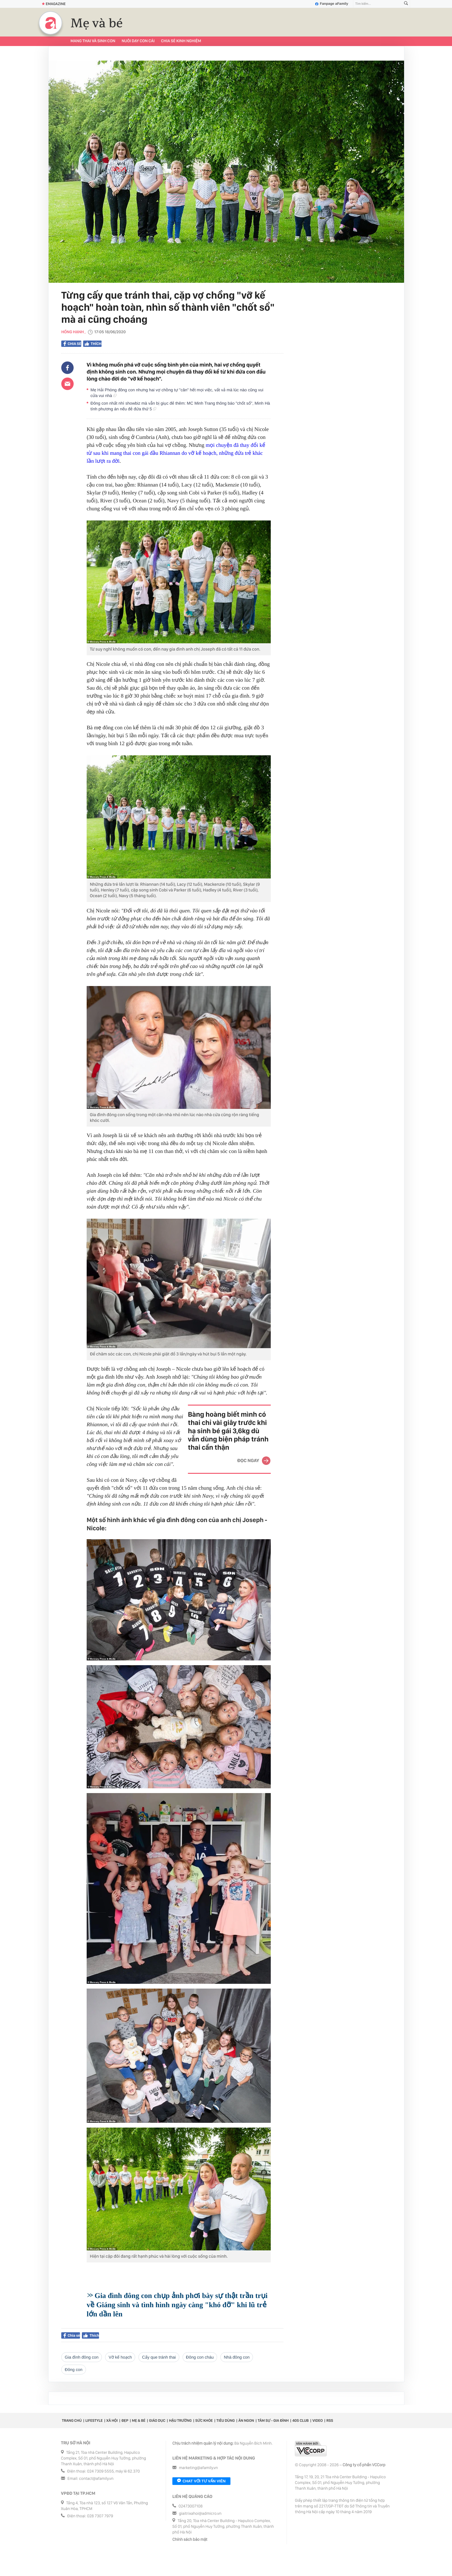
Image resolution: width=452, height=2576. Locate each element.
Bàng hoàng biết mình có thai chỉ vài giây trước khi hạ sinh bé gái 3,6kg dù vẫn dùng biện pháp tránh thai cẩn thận (228, 1431)
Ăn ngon (246, 2420)
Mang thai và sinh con (92, 41)
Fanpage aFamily (331, 4)
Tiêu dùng (225, 2420)
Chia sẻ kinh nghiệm (181, 41)
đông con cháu (200, 2357)
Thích (92, 344)
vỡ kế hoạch (120, 2357)
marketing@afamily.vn (198, 2468)
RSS (329, 2420)
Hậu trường (180, 2420)
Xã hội (112, 2420)
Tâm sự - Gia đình (273, 2420)
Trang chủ (72, 2420)
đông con (74, 2369)
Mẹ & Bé (138, 2420)
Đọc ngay (248, 1460)
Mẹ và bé (96, 23)
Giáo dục (157, 2420)
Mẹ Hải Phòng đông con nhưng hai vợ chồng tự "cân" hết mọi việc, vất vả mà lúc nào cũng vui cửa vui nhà (176, 392)
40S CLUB (300, 2420)
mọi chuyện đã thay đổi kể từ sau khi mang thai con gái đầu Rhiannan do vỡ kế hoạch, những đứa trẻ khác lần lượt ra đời (176, 453)
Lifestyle (94, 2420)
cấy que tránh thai (159, 2357)
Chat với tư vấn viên (201, 2481)
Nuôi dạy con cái (138, 41)
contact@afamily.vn (96, 2478)
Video (317, 2420)
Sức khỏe (204, 2420)
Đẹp (124, 2420)
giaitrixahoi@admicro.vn (200, 2513)
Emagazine (54, 4)
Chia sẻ (72, 343)
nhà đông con (236, 2357)
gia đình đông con (81, 2357)
